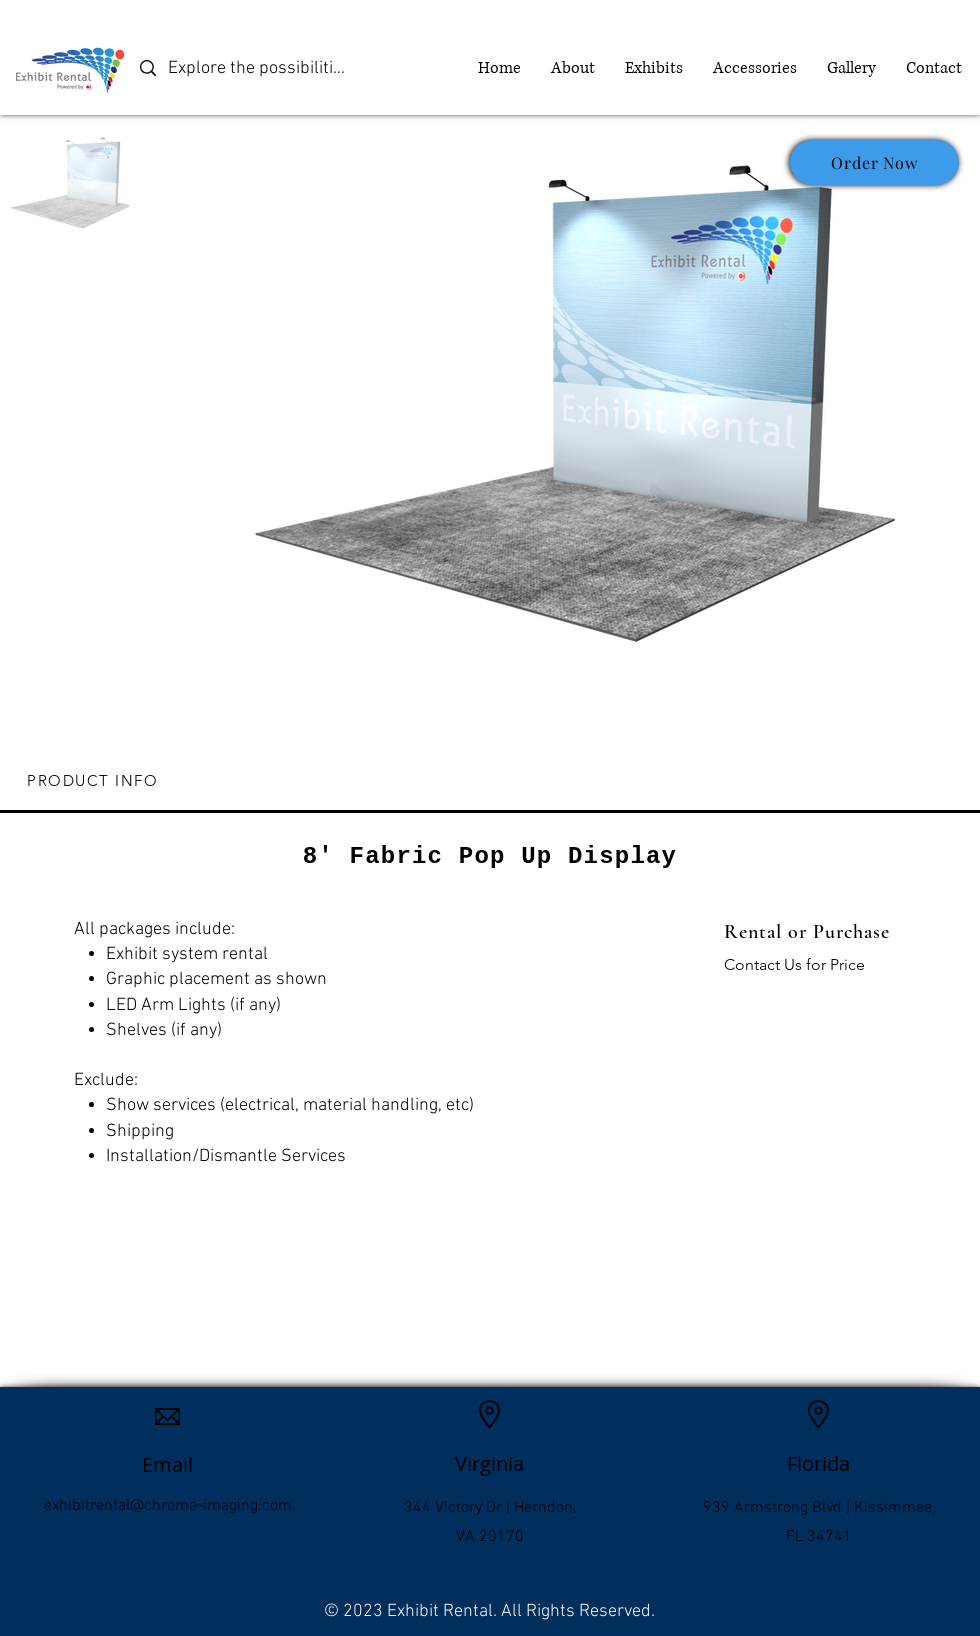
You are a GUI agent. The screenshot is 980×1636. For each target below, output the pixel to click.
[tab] (490, 782)
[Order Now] (874, 162)
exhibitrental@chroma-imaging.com (168, 1506)
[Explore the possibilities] (259, 68)
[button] (654, 68)
